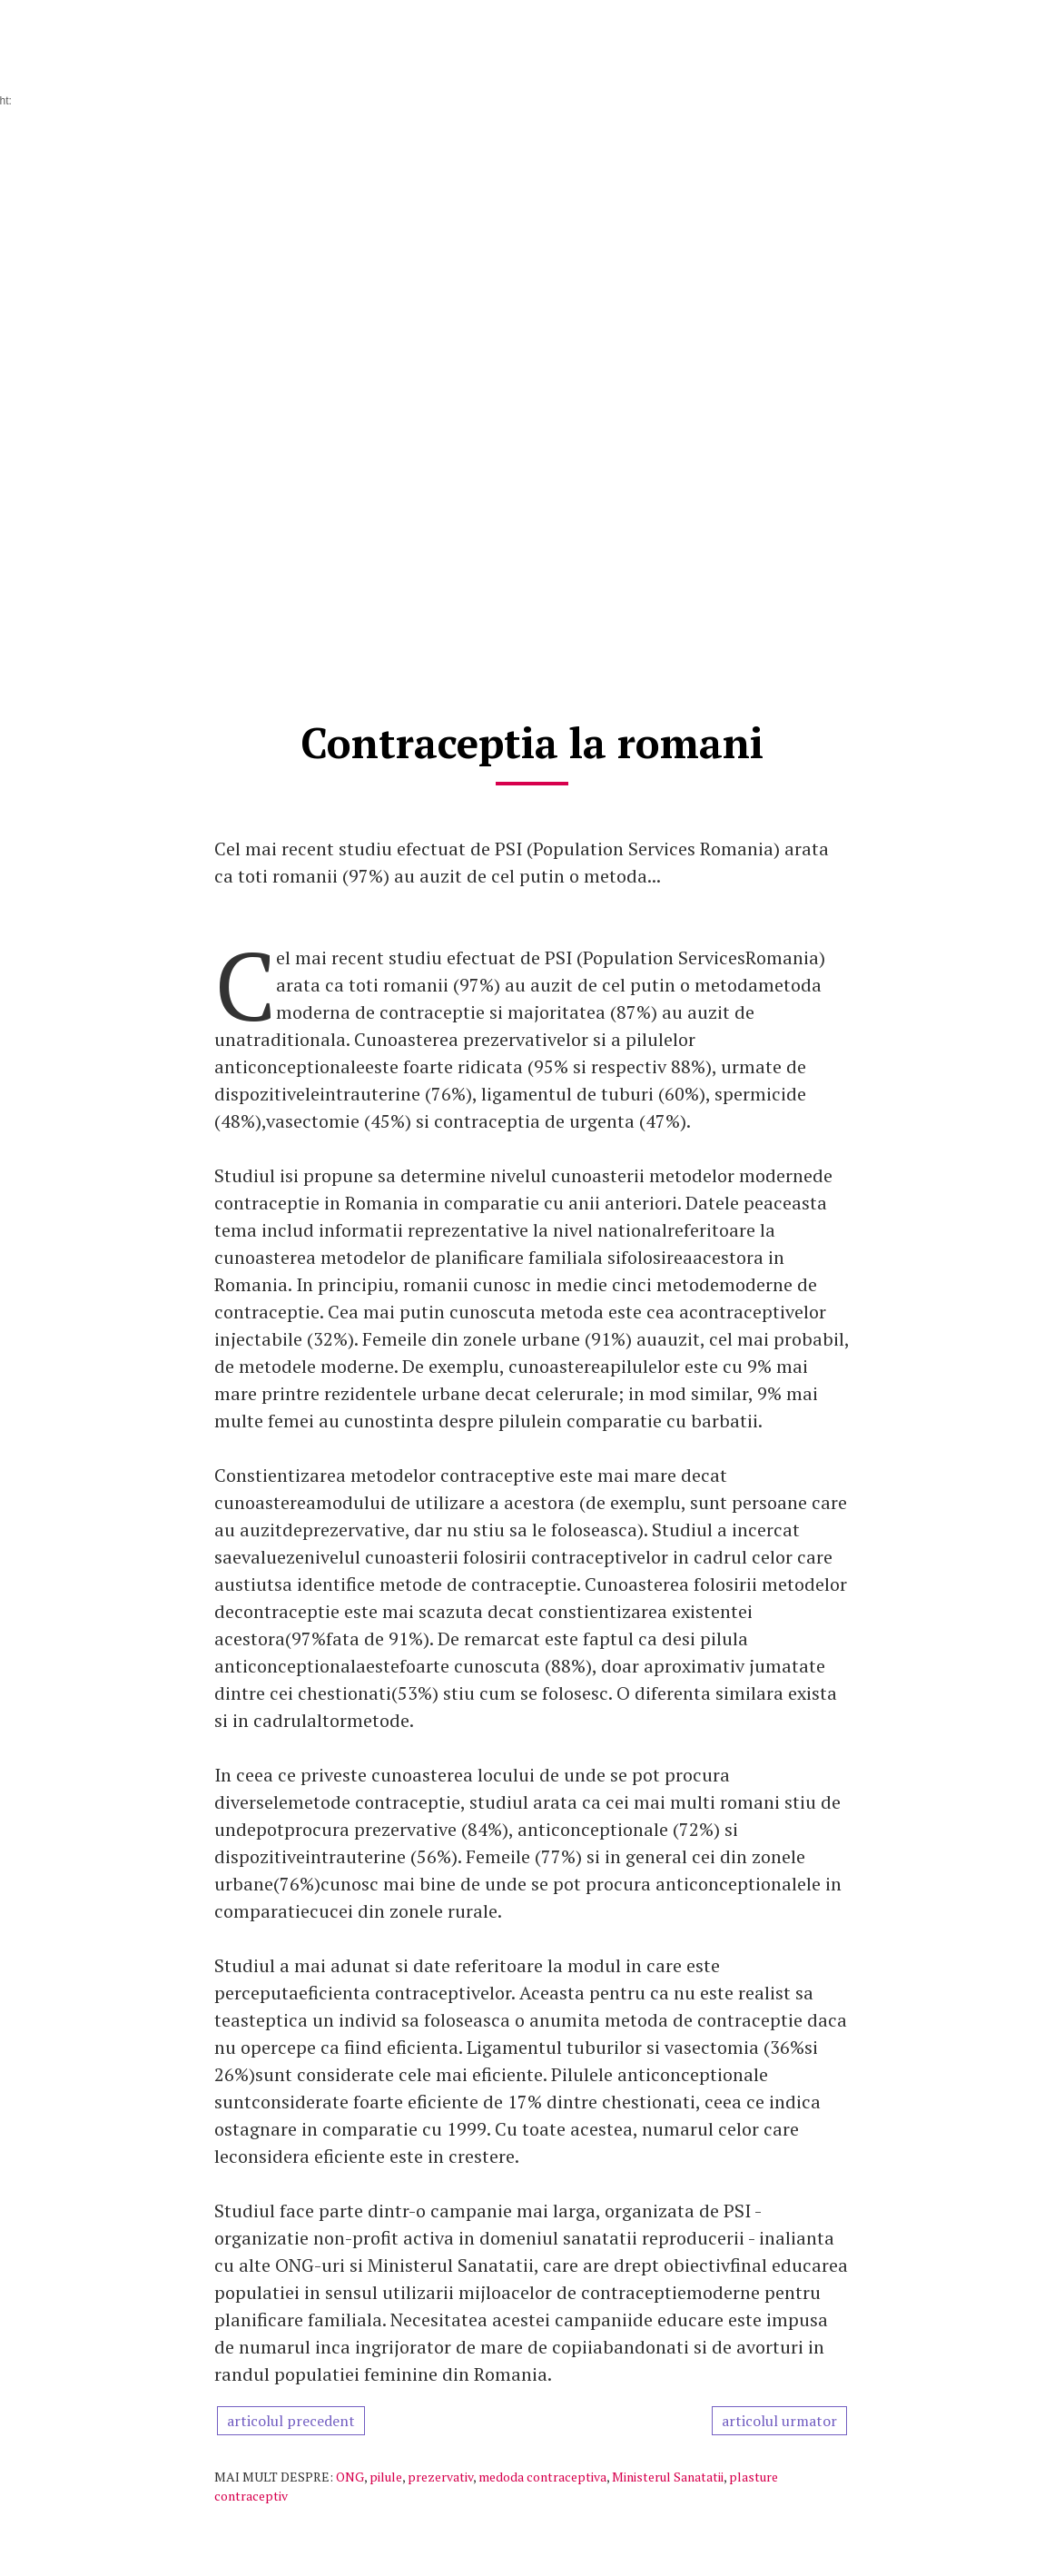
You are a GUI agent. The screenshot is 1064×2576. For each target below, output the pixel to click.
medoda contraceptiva (542, 2476)
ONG (350, 2476)
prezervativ (440, 2476)
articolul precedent (291, 2421)
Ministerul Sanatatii (668, 2476)
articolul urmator (779, 2421)
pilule (385, 2476)
